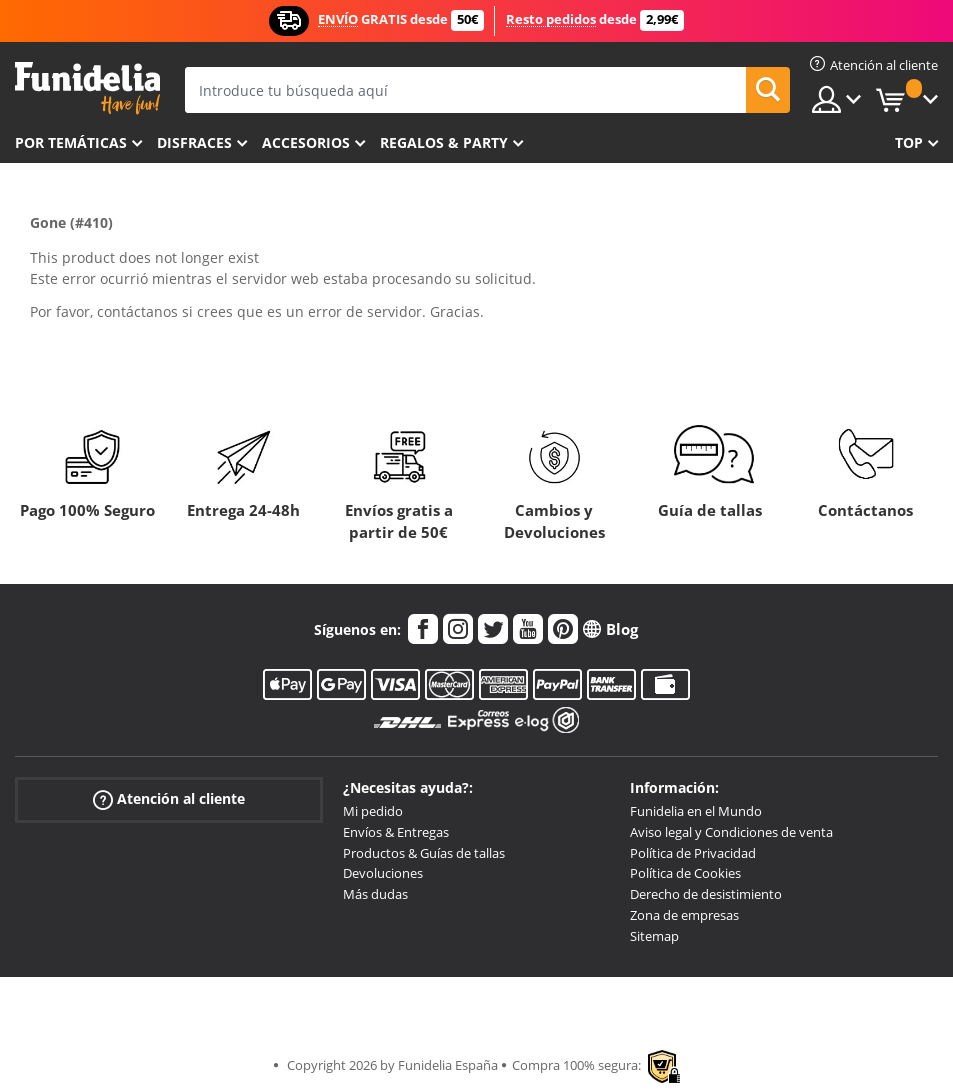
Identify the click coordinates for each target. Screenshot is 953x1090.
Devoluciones (383, 873)
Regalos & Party (444, 142)
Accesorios (306, 142)
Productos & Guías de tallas (424, 853)
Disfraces (194, 142)
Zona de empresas (684, 915)
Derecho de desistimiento (706, 894)
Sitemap (654, 936)
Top (909, 142)
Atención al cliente (169, 799)
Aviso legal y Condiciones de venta (731, 832)
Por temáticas (71, 142)
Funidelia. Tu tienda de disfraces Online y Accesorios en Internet (87, 88)
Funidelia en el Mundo (696, 811)
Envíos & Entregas (396, 832)
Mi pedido (373, 811)
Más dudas (375, 894)
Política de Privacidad (693, 853)
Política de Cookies (685, 873)
